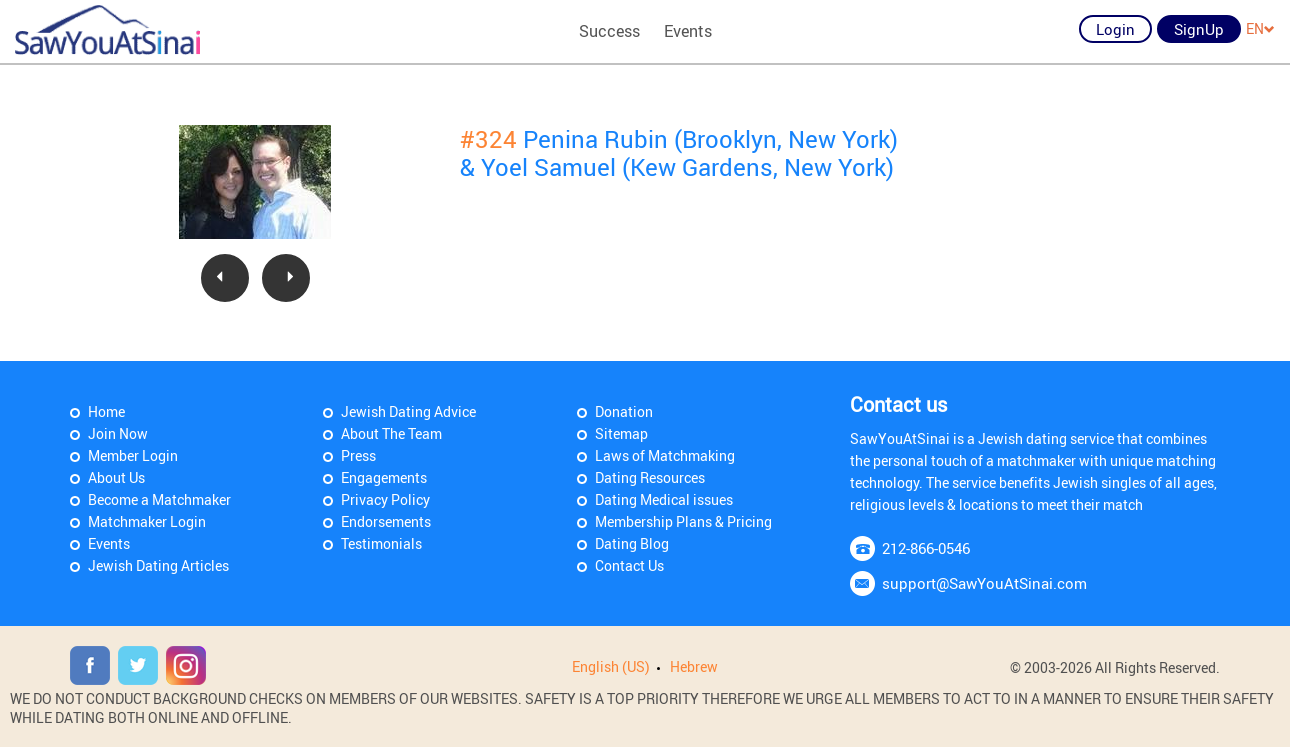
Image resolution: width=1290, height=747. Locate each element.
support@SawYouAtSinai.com (984, 583)
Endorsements (386, 521)
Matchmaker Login (147, 521)
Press (358, 455)
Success (609, 31)
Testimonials (381, 543)
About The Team (391, 433)
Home (106, 411)
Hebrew (694, 666)
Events (688, 31)
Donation (624, 411)
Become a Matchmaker (159, 499)
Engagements (384, 477)
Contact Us (629, 565)
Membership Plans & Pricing (683, 521)
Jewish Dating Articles (158, 565)
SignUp (1199, 29)
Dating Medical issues (664, 499)
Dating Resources (650, 477)
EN (1260, 28)
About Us (116, 477)
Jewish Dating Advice (408, 411)
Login (1115, 29)
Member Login (133, 455)
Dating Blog (632, 543)
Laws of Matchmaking (665, 455)
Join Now (118, 433)
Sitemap (621, 433)
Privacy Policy (385, 499)
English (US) (611, 666)
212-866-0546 (926, 548)
